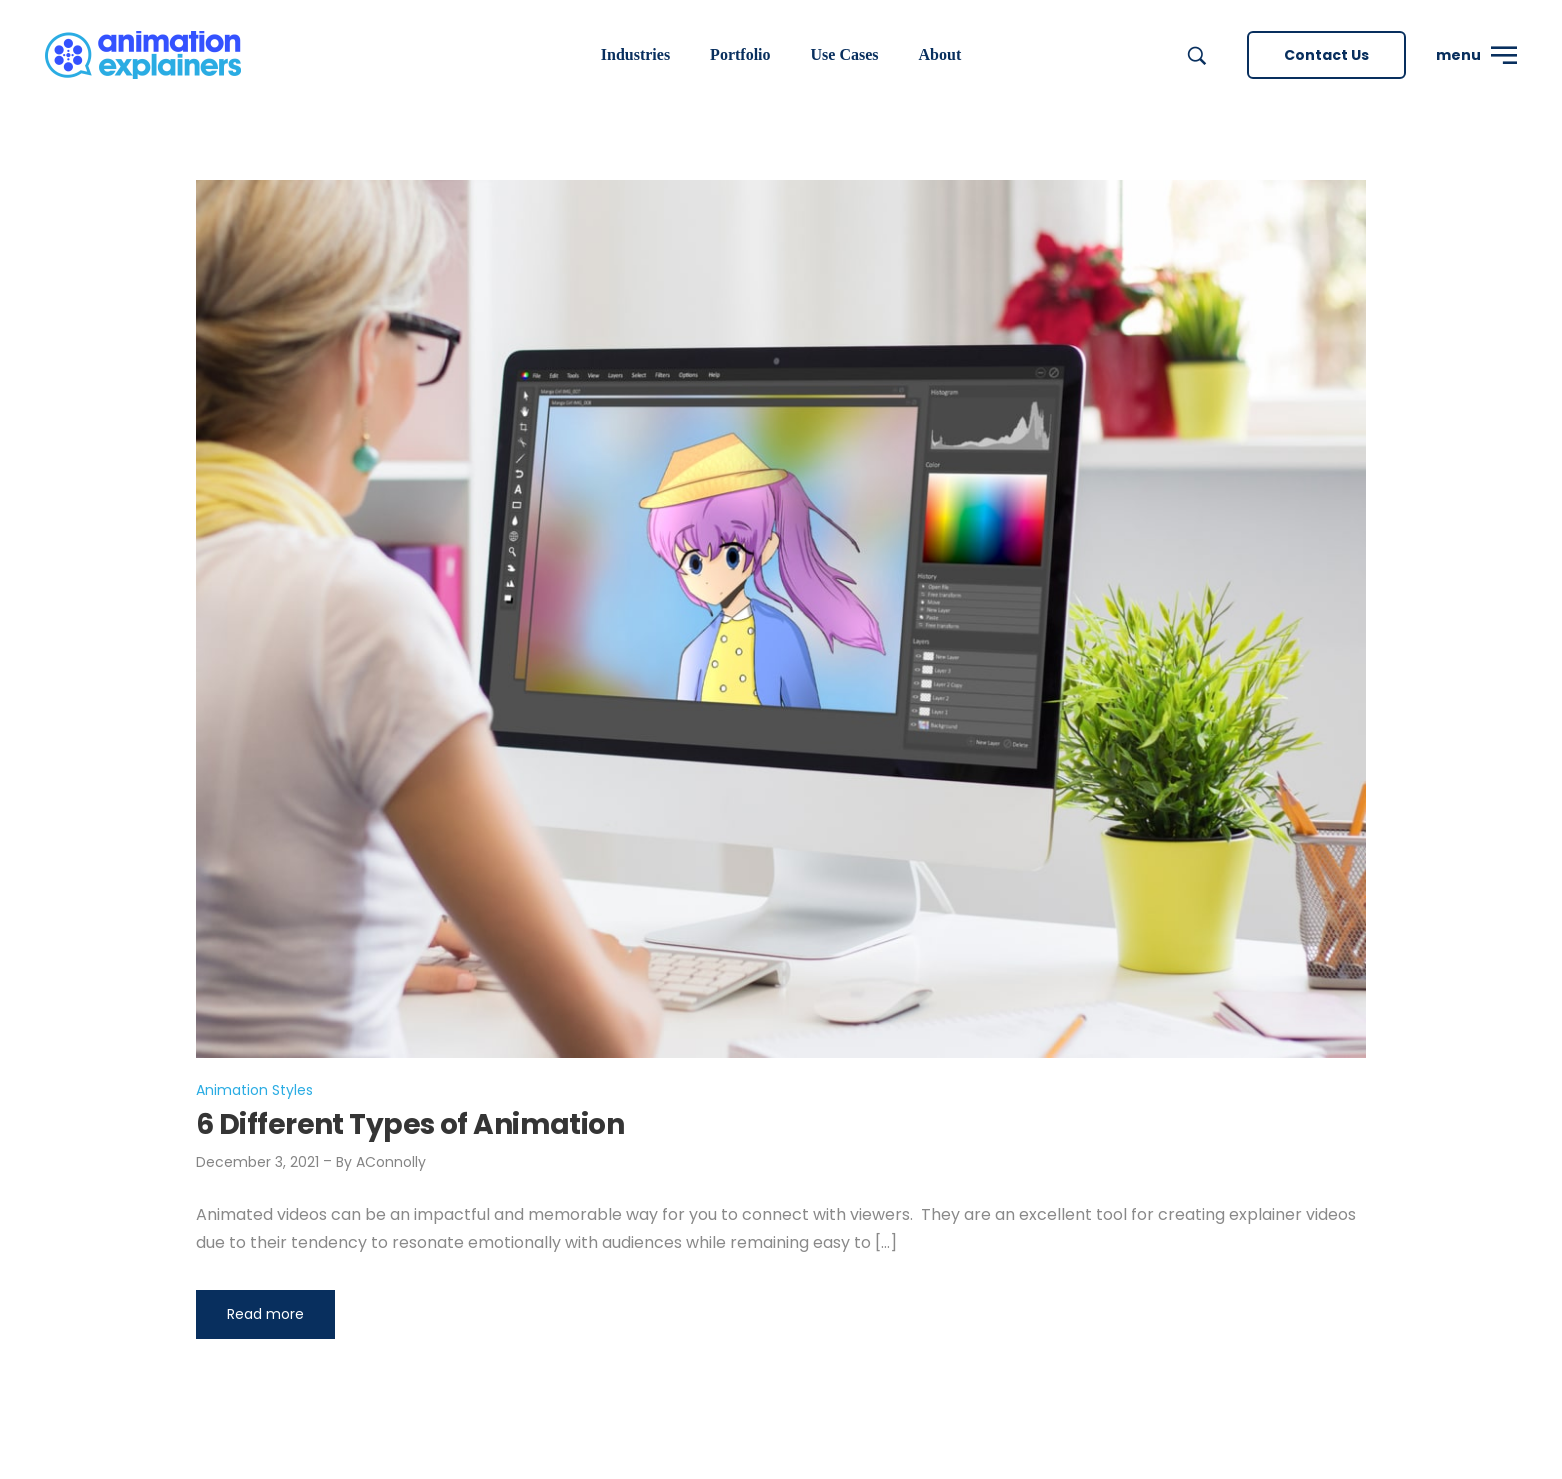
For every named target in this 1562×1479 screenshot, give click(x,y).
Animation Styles (254, 1090)
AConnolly (391, 1162)
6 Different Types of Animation (410, 1124)
